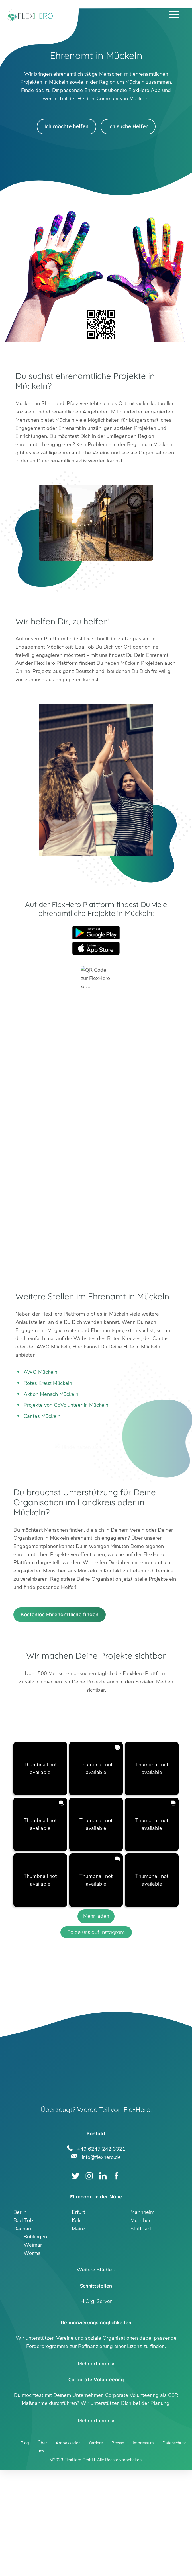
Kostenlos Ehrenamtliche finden (60, 1720)
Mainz (78, 2334)
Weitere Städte (94, 2375)
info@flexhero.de (101, 2262)
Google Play (96, 932)
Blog (25, 2549)
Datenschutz (174, 2549)
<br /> (96, 1137)
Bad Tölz (23, 2326)
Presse (117, 2549)
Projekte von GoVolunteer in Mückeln (66, 1405)
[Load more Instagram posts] (96, 2022)
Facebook (116, 2282)
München (141, 2326)
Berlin (19, 2318)
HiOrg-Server (96, 2407)
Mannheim (142, 2318)
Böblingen (35, 2342)
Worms (32, 2358)
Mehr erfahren (94, 2469)
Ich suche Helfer (128, 126)
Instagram (89, 2282)
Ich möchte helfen (66, 126)
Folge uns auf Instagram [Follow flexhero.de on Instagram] (96, 2037)
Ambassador (68, 2549)
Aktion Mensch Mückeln (51, 1394)
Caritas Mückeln (42, 1416)
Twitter (75, 2282)
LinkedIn (103, 2282)
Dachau (22, 2334)
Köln (77, 2326)
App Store (96, 948)
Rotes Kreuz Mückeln (48, 1383)
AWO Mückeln (40, 1372)
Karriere (95, 2549)
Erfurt (78, 2318)
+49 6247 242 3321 (101, 2254)
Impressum (143, 2549)
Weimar (33, 2350)
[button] (40, 1874)
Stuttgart (140, 2334)
